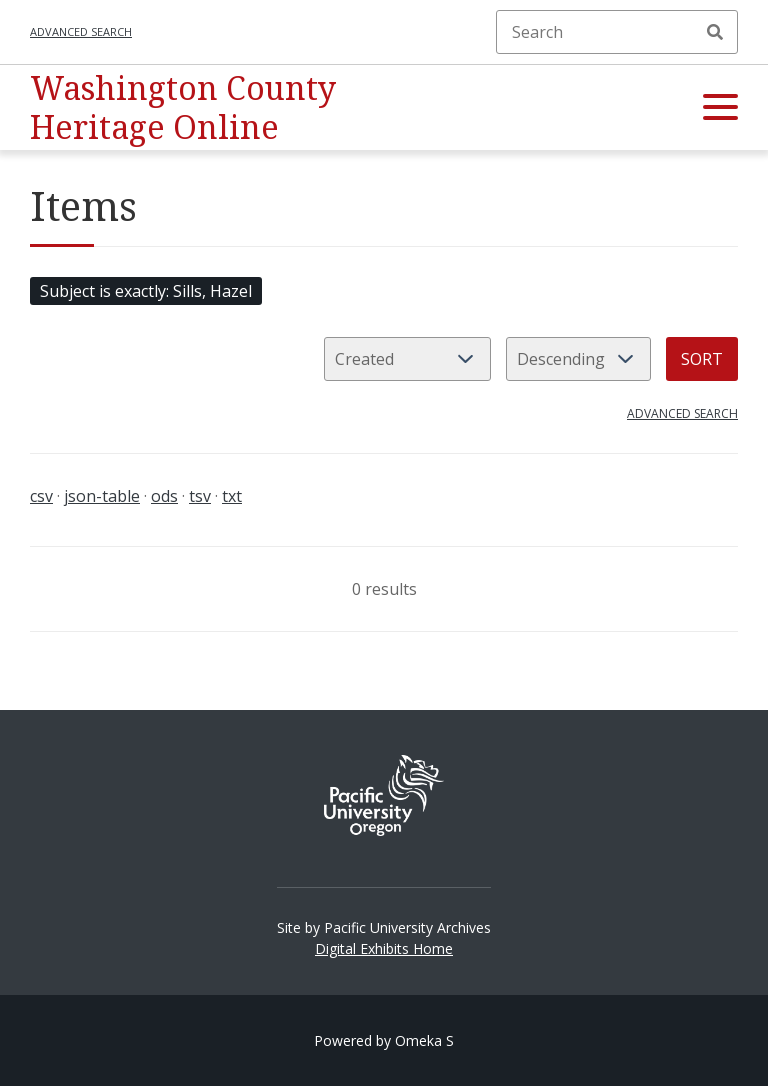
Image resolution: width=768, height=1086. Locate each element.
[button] (720, 108)
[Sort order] (578, 359)
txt (232, 496)
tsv (200, 496)
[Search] (617, 32)
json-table (102, 496)
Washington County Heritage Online (183, 106)
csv (41, 496)
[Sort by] (407, 359)
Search (715, 32)
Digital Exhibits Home (384, 948)
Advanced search (81, 31)
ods (164, 496)
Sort (702, 359)
